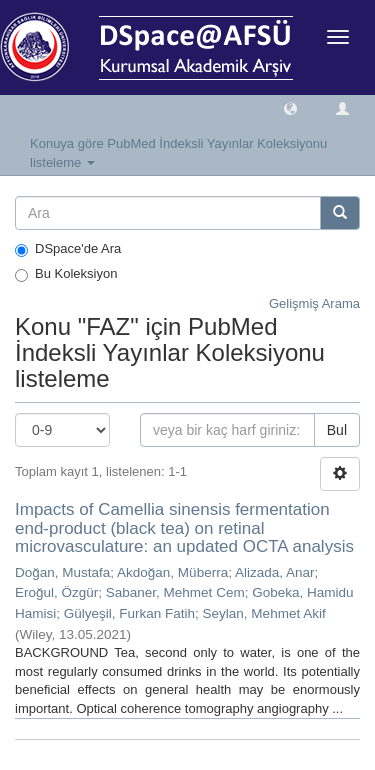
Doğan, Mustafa (62, 572)
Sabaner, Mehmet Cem (175, 592)
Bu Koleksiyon (66, 274)
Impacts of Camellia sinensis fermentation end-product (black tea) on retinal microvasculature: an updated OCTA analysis (184, 528)
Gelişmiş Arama (314, 303)
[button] (290, 107)
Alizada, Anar (275, 572)
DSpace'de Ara (68, 249)
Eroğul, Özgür (56, 592)
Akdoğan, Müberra (172, 572)
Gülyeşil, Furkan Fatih (129, 613)
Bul (337, 430)
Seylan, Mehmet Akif (264, 613)
